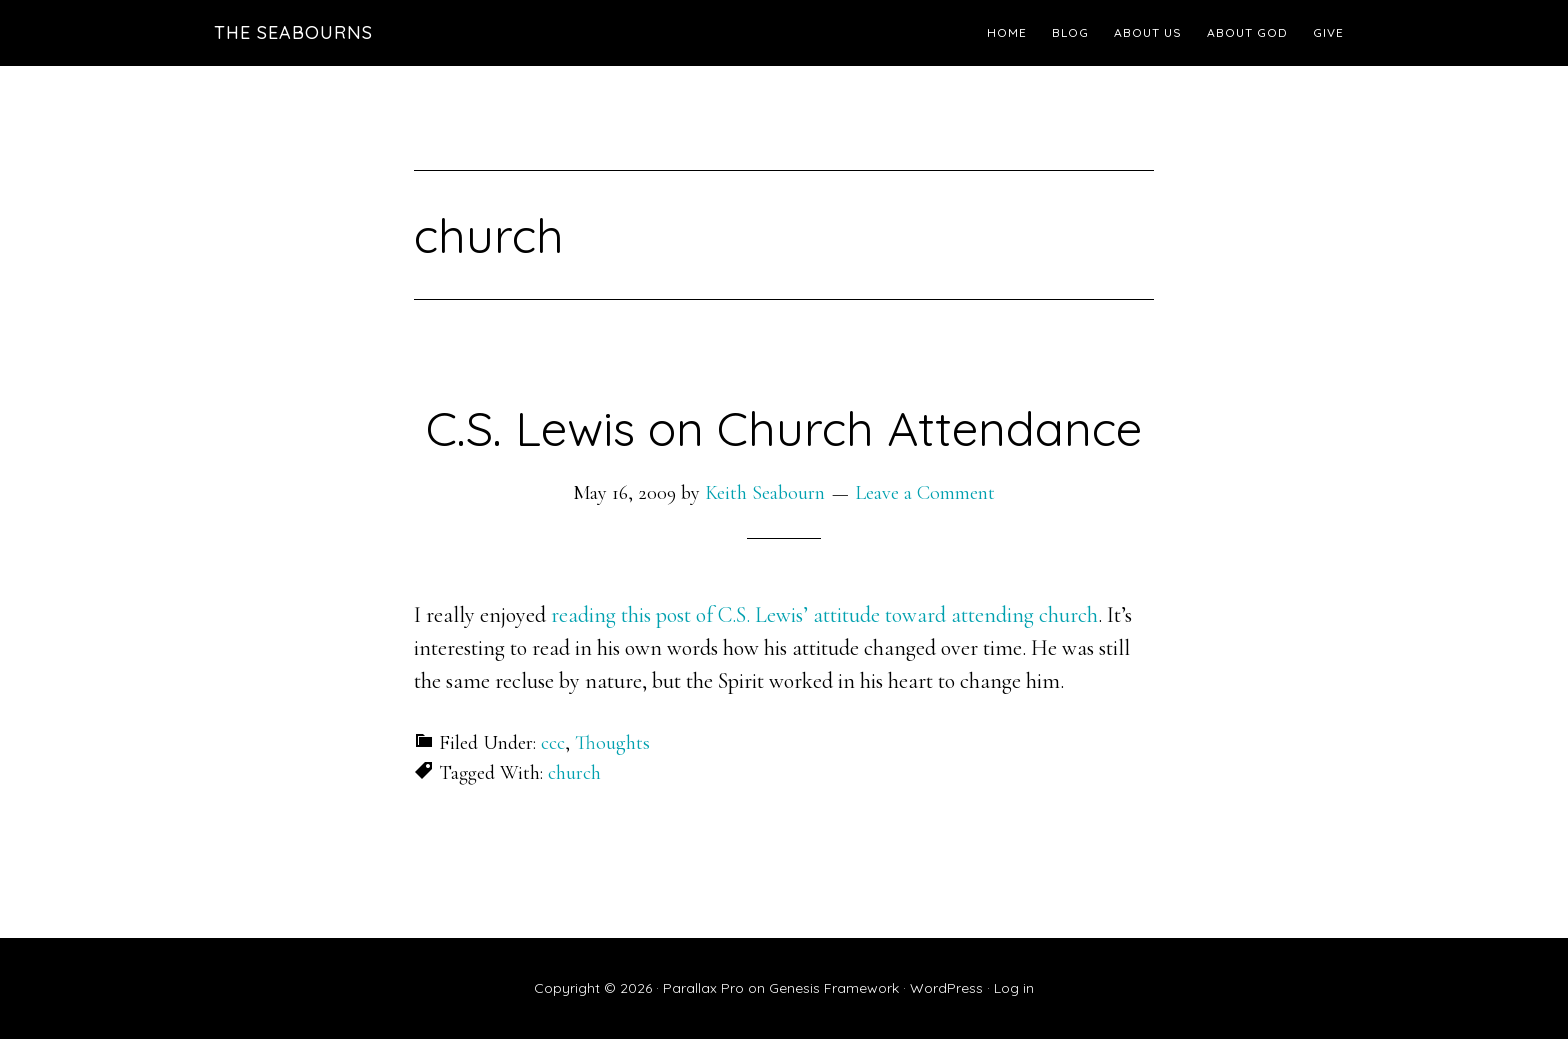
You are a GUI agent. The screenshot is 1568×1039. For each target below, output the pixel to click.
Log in (1014, 988)
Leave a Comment (925, 493)
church (574, 773)
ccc (553, 743)
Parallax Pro (703, 988)
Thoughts (612, 743)
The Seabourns (293, 32)
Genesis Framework (834, 988)
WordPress (946, 988)
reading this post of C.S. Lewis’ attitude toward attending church (824, 615)
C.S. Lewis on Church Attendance (784, 428)
